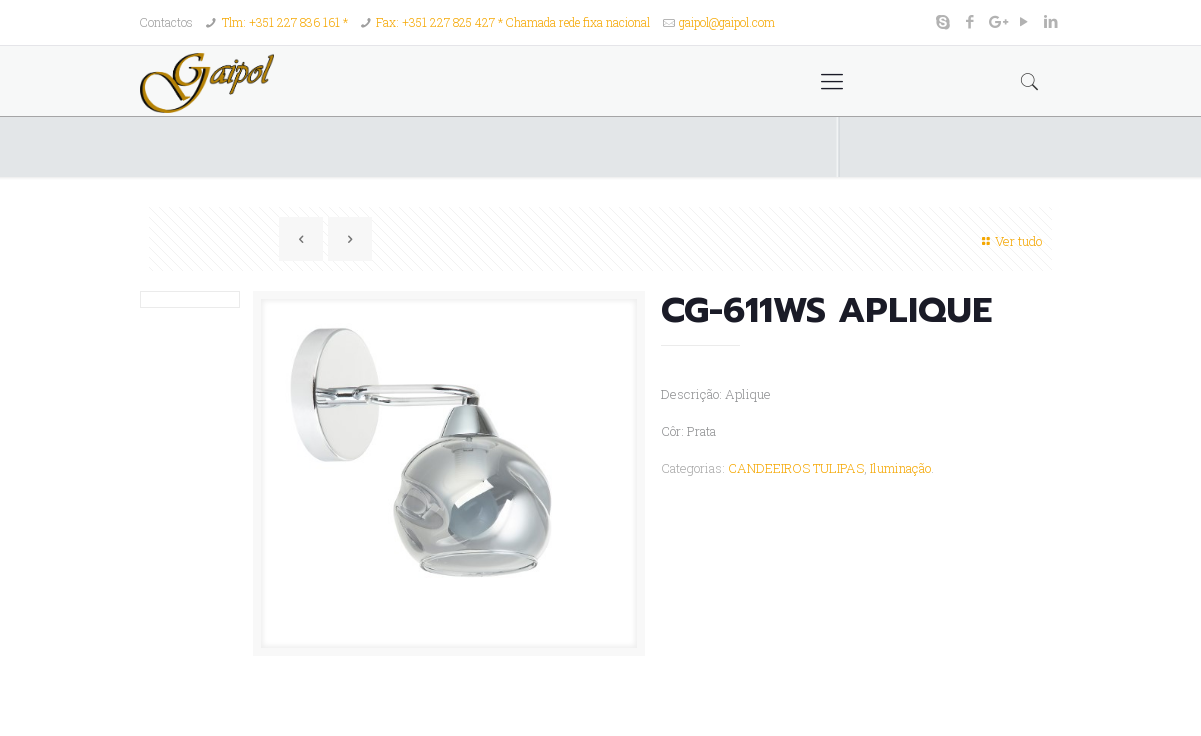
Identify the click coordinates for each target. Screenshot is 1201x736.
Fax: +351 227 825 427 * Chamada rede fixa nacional (513, 22)
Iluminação (900, 468)
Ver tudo (1009, 241)
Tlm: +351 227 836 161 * (285, 22)
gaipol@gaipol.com (727, 22)
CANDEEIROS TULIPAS (796, 468)
